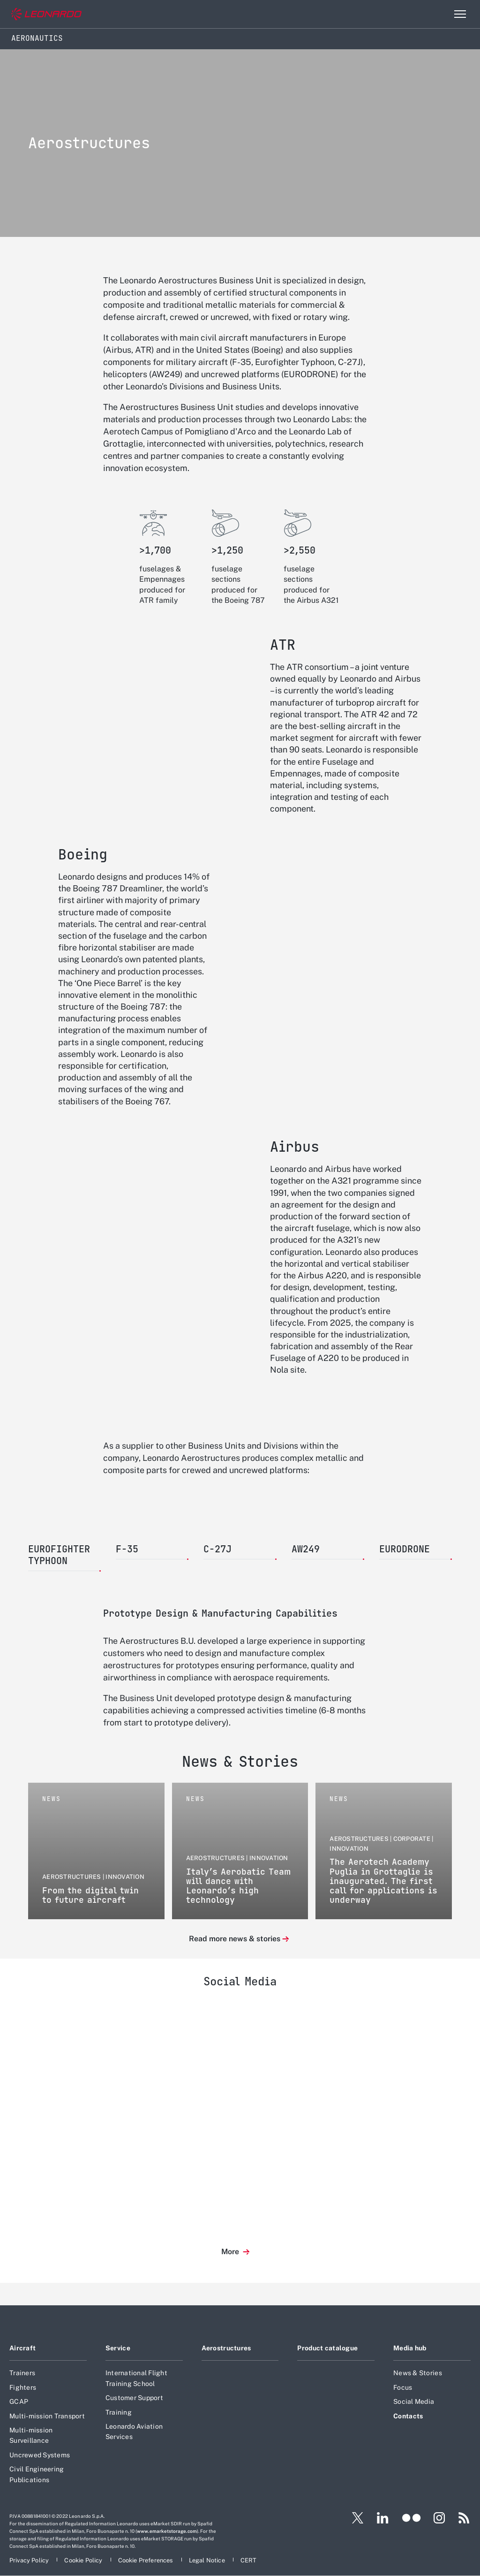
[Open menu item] (460, 14)
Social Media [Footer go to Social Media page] (413, 2401)
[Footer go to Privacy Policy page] (29, 2560)
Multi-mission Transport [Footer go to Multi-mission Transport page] (47, 2416)
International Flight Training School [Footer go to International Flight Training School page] (136, 2378)
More (231, 2251)
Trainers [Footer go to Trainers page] (22, 2373)
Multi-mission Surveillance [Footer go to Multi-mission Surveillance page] (30, 2435)
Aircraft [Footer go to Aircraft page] (22, 2348)
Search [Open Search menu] (439, 14)
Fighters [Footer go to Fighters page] (22, 2387)
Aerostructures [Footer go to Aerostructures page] (226, 2348)
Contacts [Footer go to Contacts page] (408, 2416)
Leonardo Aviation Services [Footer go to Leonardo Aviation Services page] (134, 2431)
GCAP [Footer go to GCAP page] (18, 2401)
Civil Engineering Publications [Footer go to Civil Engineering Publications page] (36, 2474)
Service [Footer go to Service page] (117, 2348)
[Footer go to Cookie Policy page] (84, 2560)
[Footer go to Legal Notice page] (207, 2560)
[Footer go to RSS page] (464, 2517)
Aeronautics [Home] (37, 38)
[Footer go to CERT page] (248, 2560)
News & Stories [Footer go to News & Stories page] (417, 2373)
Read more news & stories (234, 1938)
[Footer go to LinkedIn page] (383, 2517)
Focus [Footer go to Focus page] (402, 2387)
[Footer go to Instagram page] (439, 2517)
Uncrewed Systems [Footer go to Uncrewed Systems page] (39, 2455)
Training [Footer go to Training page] (118, 2412)
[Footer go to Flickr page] (411, 2517)
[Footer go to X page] (354, 2517)
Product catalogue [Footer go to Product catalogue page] (327, 2348)
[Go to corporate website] (46, 14)
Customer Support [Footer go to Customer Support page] (134, 2397)
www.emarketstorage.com (167, 2531)
